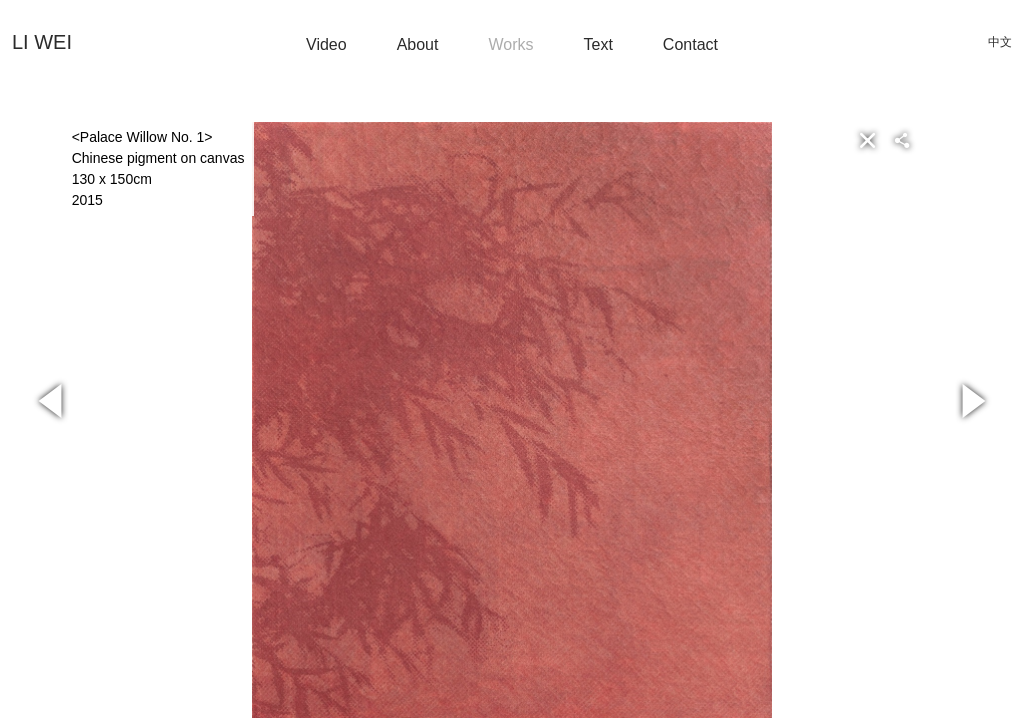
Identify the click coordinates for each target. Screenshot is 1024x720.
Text (598, 44)
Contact (690, 44)
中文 (1000, 42)
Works (510, 44)
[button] (934, 140)
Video (326, 44)
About (418, 44)
